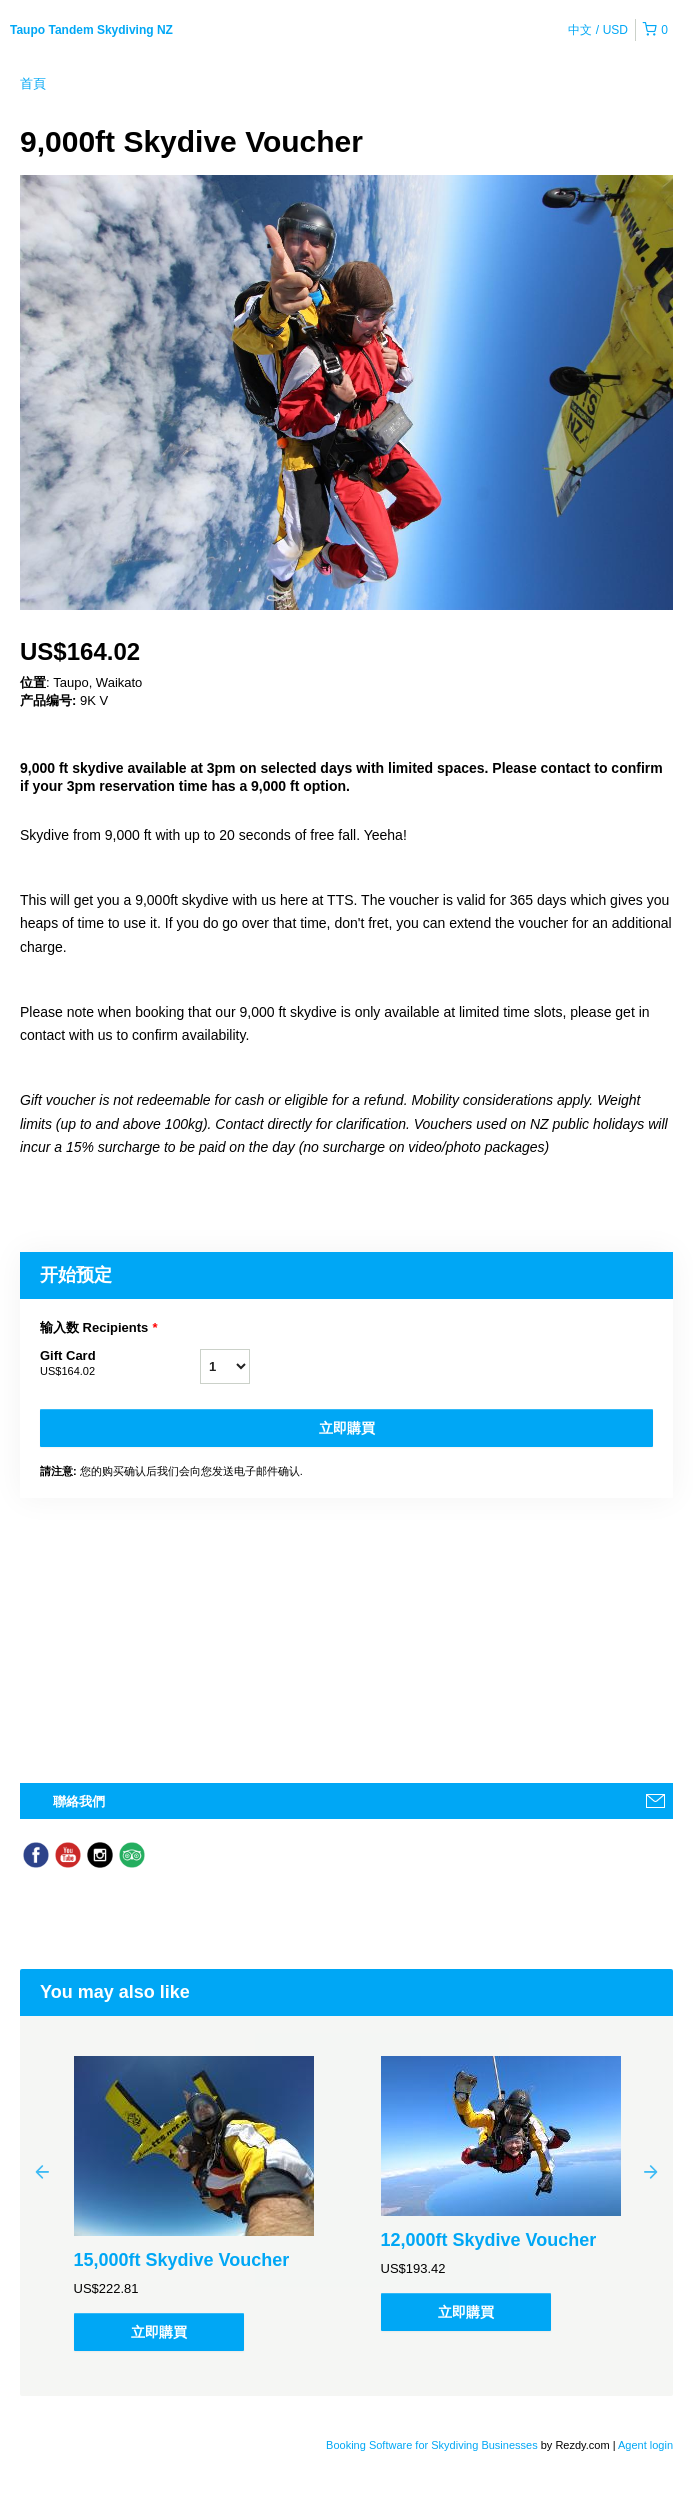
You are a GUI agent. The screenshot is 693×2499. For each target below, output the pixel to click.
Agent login (645, 2445)
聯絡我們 (79, 1801)
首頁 (33, 83)
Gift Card (120, 1364)
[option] (193, 2203)
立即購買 (347, 1428)
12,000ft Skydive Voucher (489, 2240)
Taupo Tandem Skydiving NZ (91, 30)
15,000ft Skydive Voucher (182, 2260)
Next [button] (651, 2171)
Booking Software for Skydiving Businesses (433, 2445)
